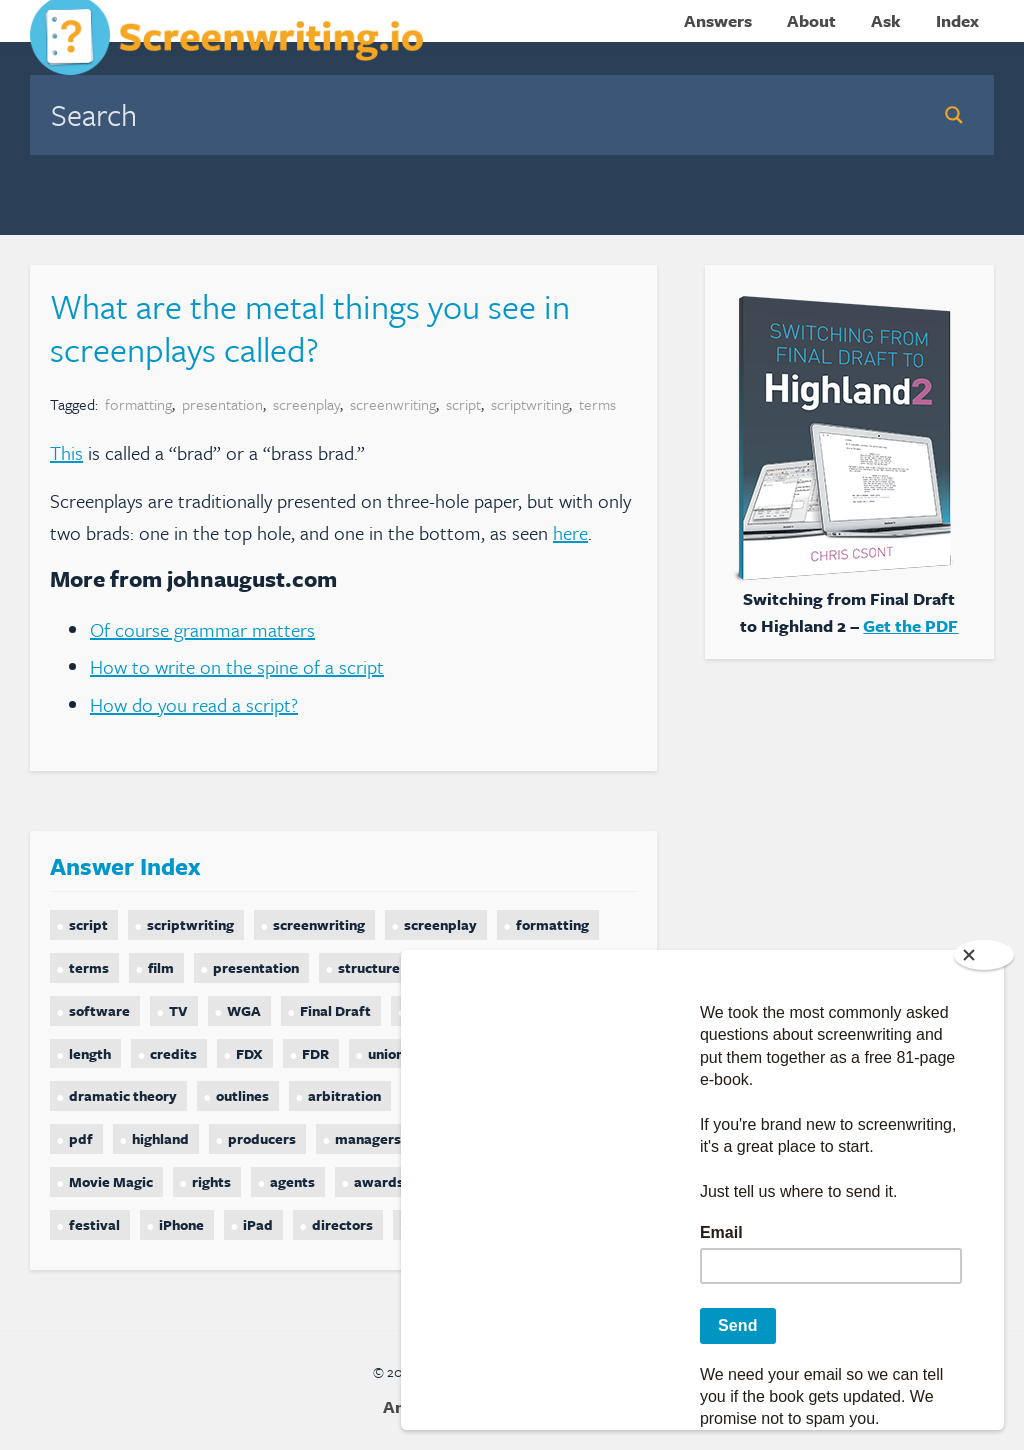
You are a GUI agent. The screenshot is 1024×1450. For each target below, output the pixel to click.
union (386, 1053)
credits (173, 1053)
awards (379, 1181)
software (99, 1010)
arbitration (344, 1095)
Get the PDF (910, 625)
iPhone (181, 1224)
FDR (315, 1053)
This (66, 452)
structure (369, 967)
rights (211, 1181)
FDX (249, 1053)
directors (342, 1224)
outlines (242, 1095)
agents (292, 1181)
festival (94, 1224)
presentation (222, 404)
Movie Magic (111, 1181)
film (161, 967)
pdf (81, 1138)
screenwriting (393, 404)
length (90, 1053)
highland (160, 1138)
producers (262, 1138)
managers (368, 1138)
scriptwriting (530, 404)
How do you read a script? (194, 704)
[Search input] (478, 114)
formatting (138, 404)
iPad (258, 1224)
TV (178, 1010)
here (570, 532)
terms (597, 404)
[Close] (984, 955)
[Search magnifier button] (954, 115)
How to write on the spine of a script (237, 666)
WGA (244, 1010)
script (463, 404)
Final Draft (335, 1010)
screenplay (306, 404)
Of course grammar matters (202, 629)
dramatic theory (123, 1095)
